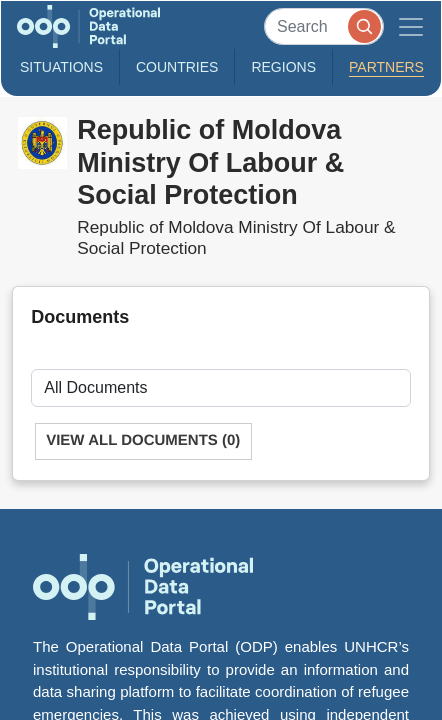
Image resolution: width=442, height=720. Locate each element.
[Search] (324, 26)
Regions (283, 67)
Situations (61, 67)
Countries (177, 67)
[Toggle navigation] (411, 26)
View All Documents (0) (143, 440)
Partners (386, 67)
